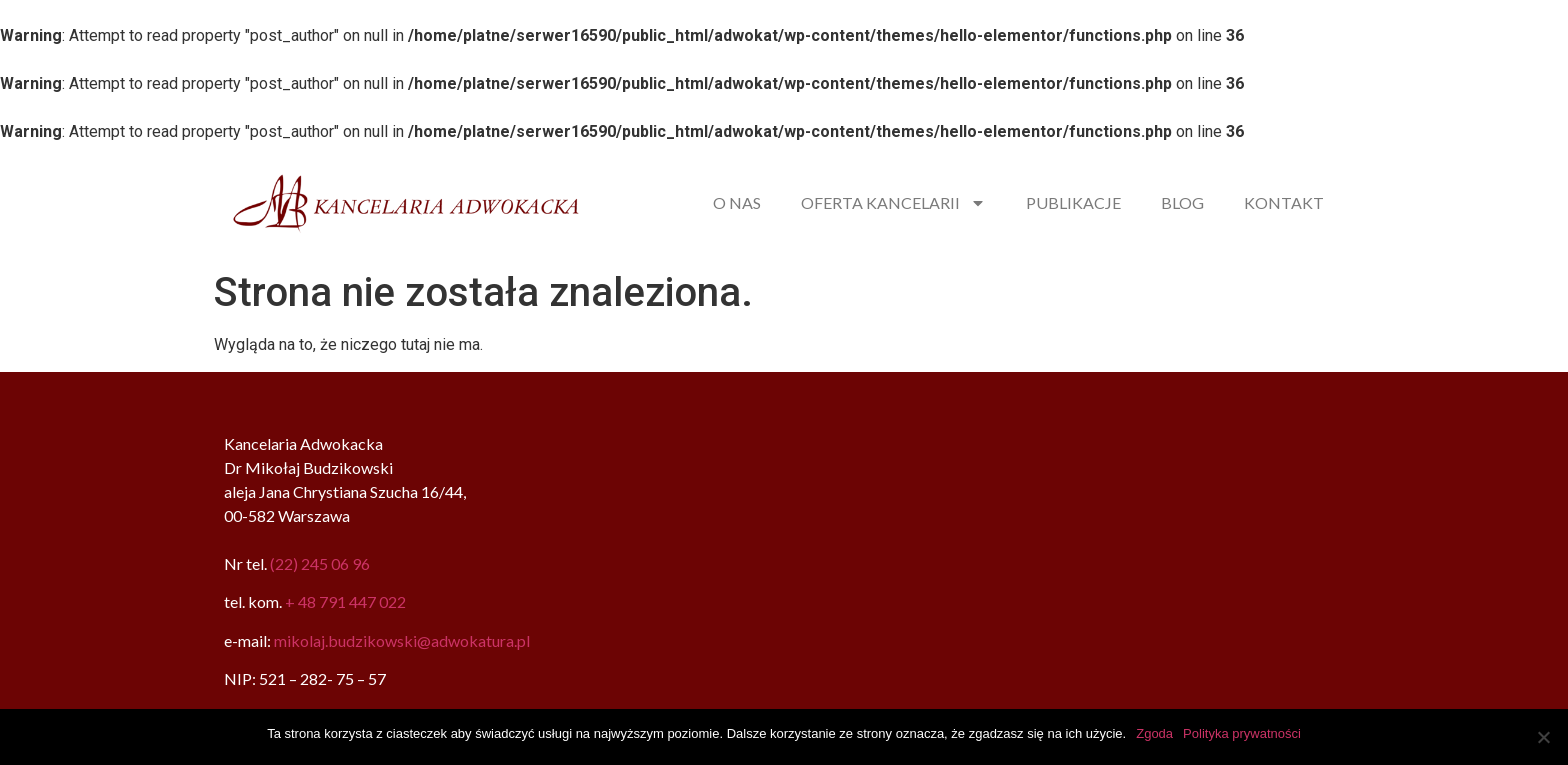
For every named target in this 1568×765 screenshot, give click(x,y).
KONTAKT (1284, 202)
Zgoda (1154, 733)
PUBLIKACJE (1073, 202)
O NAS (737, 202)
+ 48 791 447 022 (345, 601)
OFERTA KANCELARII (893, 203)
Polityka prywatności (1242, 733)
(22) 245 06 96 (320, 563)
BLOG (1182, 202)
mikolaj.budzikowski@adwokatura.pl (402, 640)
